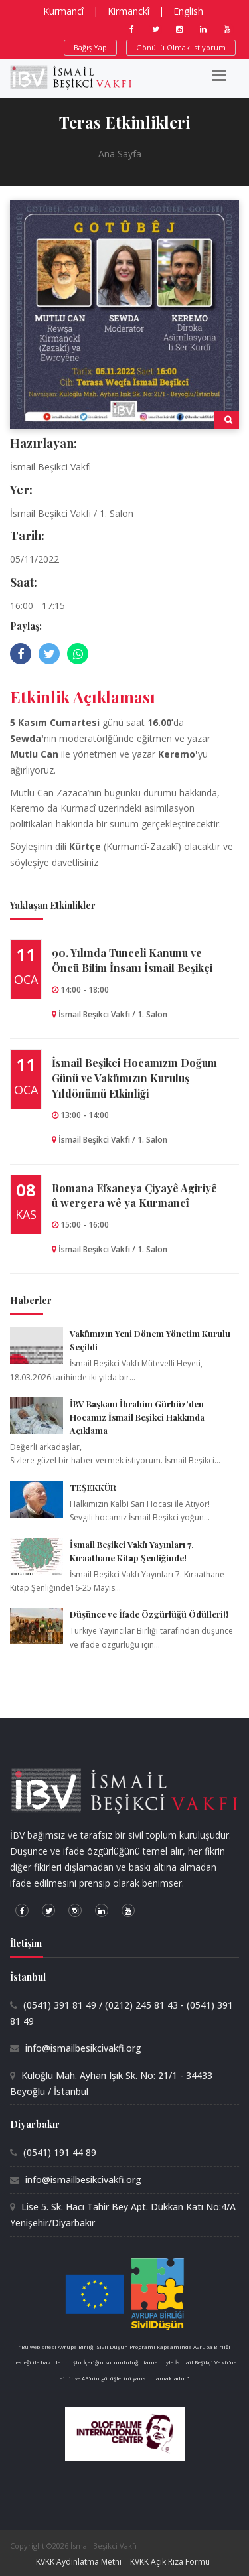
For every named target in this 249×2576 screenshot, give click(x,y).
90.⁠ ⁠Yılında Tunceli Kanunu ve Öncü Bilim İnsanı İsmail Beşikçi (132, 960)
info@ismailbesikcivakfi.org (83, 2048)
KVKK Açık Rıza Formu (170, 2561)
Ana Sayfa (119, 153)
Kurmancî (63, 11)
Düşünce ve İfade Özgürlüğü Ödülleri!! (149, 1614)
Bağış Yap (90, 47)
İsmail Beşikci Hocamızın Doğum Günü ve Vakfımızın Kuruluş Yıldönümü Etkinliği (134, 1078)
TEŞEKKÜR (93, 1487)
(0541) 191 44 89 (59, 2152)
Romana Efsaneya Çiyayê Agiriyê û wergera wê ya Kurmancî (134, 1195)
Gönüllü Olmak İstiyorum (181, 47)
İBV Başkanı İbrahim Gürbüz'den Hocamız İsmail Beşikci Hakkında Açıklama (137, 1417)
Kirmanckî (128, 11)
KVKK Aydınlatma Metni (79, 2561)
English (188, 11)
